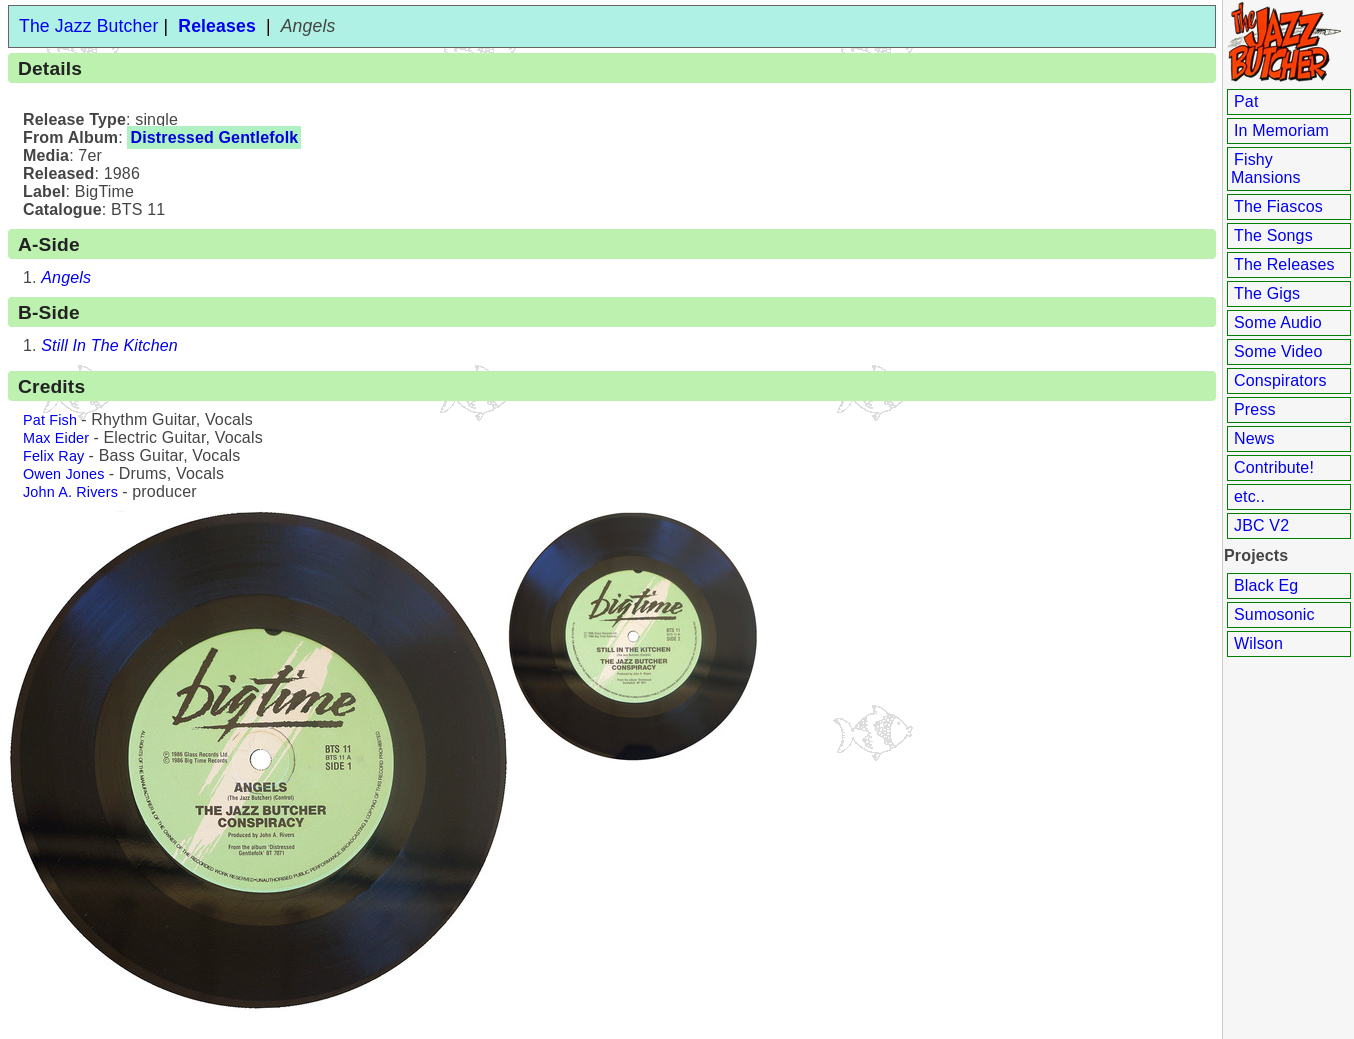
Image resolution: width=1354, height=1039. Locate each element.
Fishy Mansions (1266, 168)
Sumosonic (1274, 614)
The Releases (1284, 264)
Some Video (1278, 351)
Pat (1246, 101)
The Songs (1273, 235)
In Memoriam (1281, 130)
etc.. (1249, 496)
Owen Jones (64, 474)
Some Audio (1278, 322)
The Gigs (1267, 293)
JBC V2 (1261, 525)
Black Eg (1266, 585)
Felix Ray (53, 456)
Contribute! (1274, 467)
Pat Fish (50, 420)
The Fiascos (1278, 206)
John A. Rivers (70, 492)
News (1254, 438)
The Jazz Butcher (88, 26)
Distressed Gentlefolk (214, 137)
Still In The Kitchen (109, 345)
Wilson (1258, 643)
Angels (66, 277)
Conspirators (1280, 380)
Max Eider (56, 438)
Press (1255, 409)
